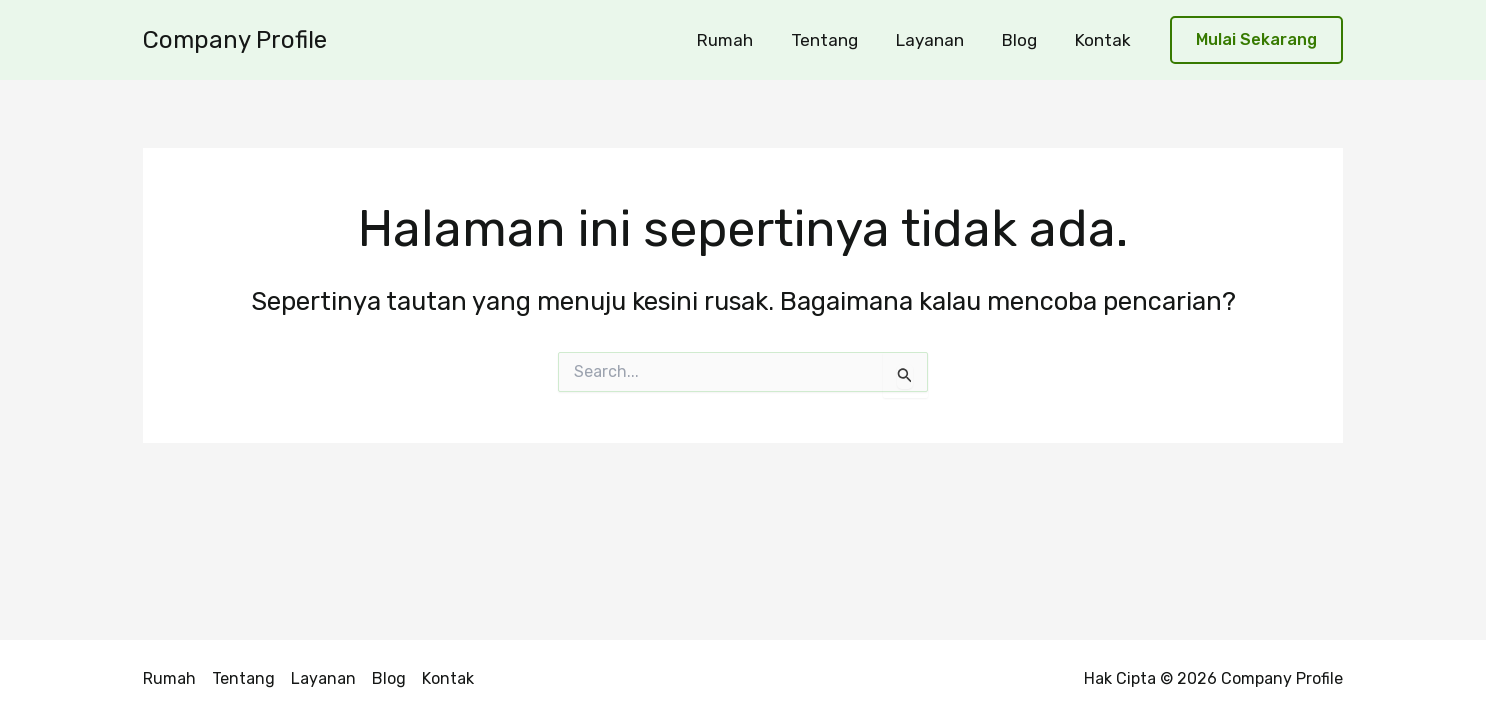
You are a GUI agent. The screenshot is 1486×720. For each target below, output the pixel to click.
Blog (1025, 40)
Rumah (743, 40)
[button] (1256, 40)
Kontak (1105, 40)
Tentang (838, 40)
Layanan (940, 40)
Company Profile (235, 40)
